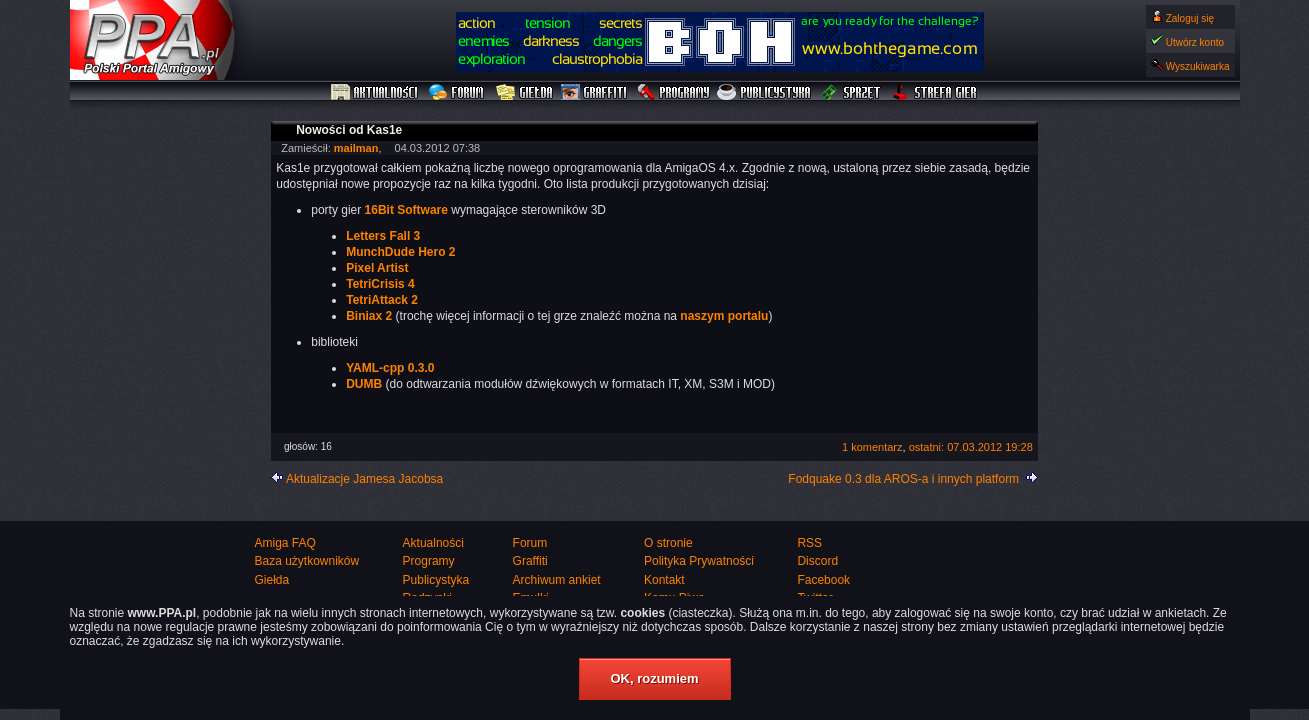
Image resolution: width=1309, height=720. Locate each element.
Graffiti (594, 93)
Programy (673, 93)
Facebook (823, 580)
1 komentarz (872, 447)
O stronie (668, 543)
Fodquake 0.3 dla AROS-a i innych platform (903, 479)
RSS (809, 543)
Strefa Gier (935, 93)
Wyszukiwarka (1198, 66)
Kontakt (664, 580)
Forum (458, 93)
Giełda (524, 93)
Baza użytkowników (307, 561)
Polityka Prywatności (699, 561)
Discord (817, 561)
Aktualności (375, 93)
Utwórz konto (1195, 42)
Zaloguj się (1190, 18)
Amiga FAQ (285, 543)
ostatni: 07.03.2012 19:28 (971, 447)
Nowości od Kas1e (349, 130)
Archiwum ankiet (557, 580)
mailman (356, 148)
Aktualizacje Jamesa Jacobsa (364, 479)
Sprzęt (851, 93)
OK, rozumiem (654, 678)
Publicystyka (765, 93)
